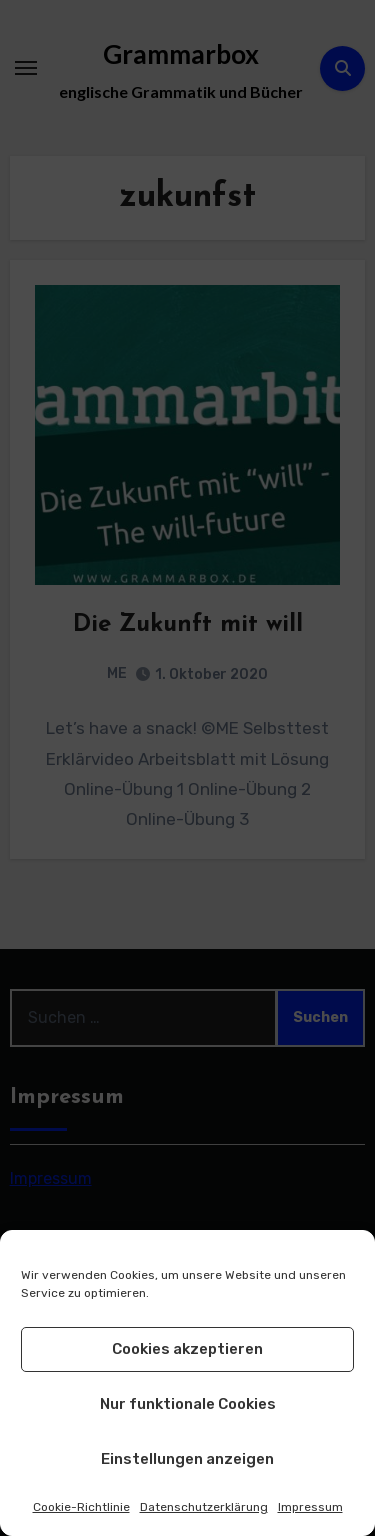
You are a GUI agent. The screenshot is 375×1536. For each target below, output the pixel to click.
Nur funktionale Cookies (188, 1404)
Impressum (310, 1507)
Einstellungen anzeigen (187, 1459)
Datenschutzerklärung (204, 1507)
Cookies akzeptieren (187, 1349)
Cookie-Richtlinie (81, 1507)
